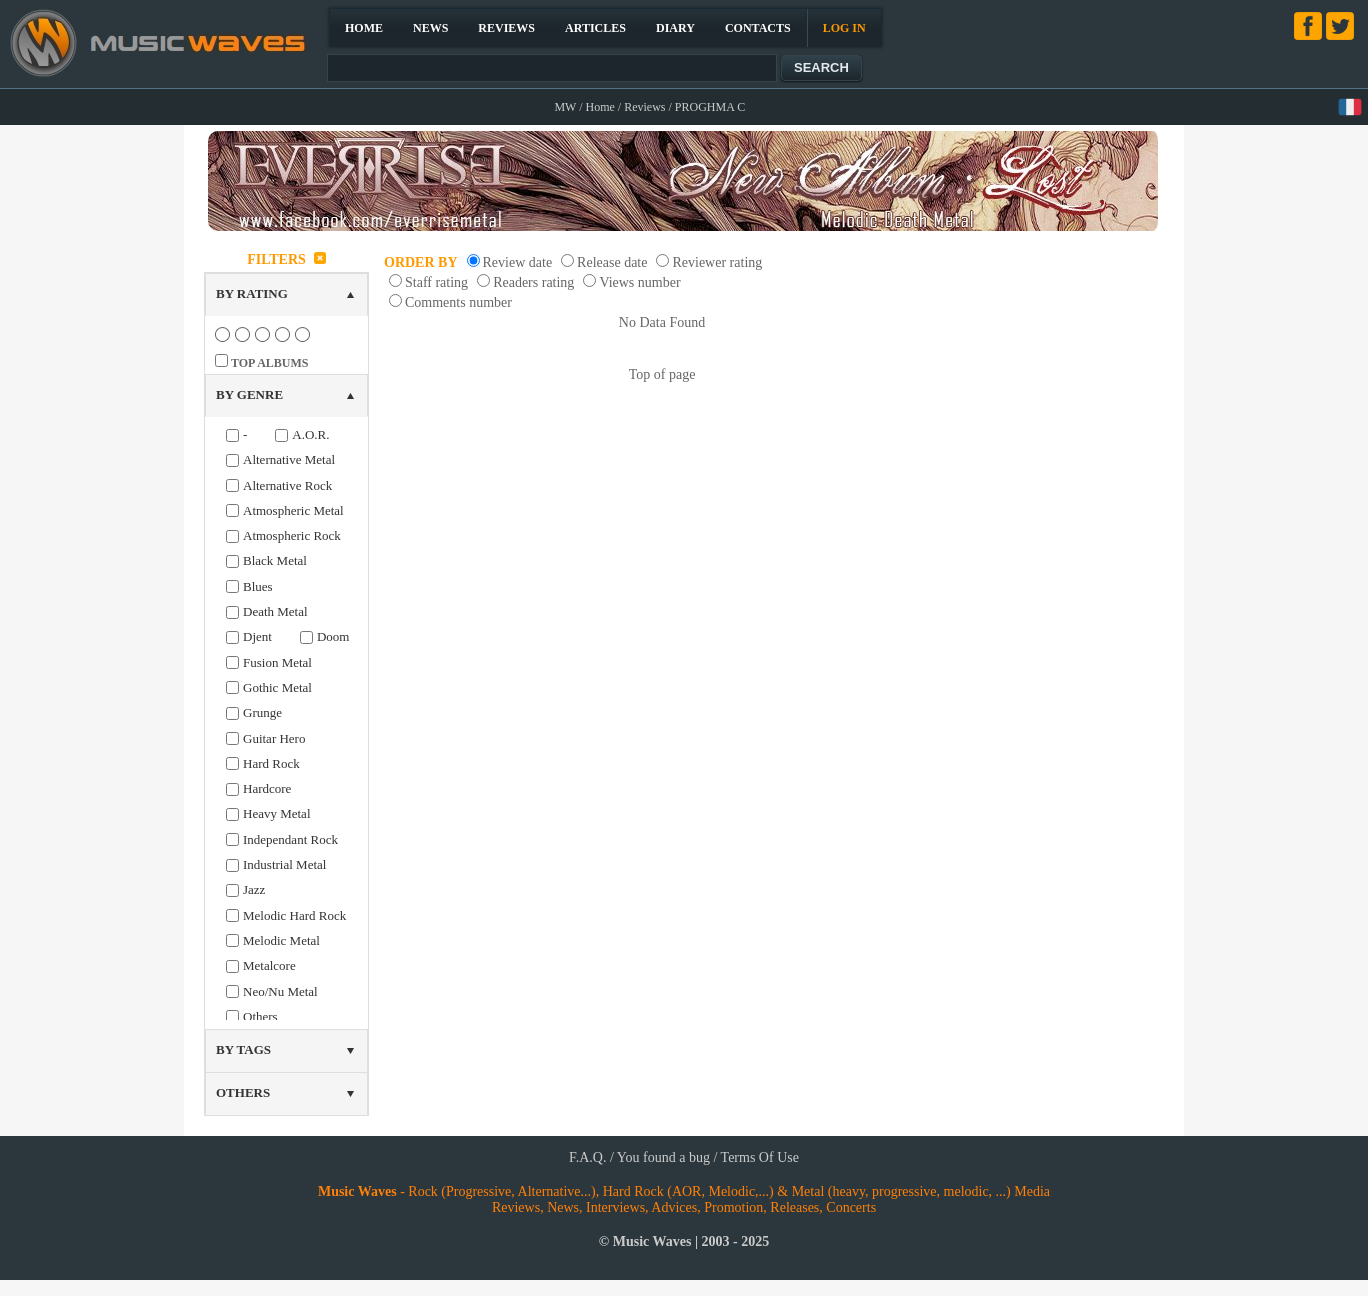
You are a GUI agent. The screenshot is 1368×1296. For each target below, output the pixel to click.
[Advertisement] (1065, 544)
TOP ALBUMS (269, 363)
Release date (612, 262)
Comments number (458, 302)
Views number (639, 282)
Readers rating (533, 282)
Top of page (662, 374)
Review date (518, 262)
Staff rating (436, 282)
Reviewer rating (717, 262)
